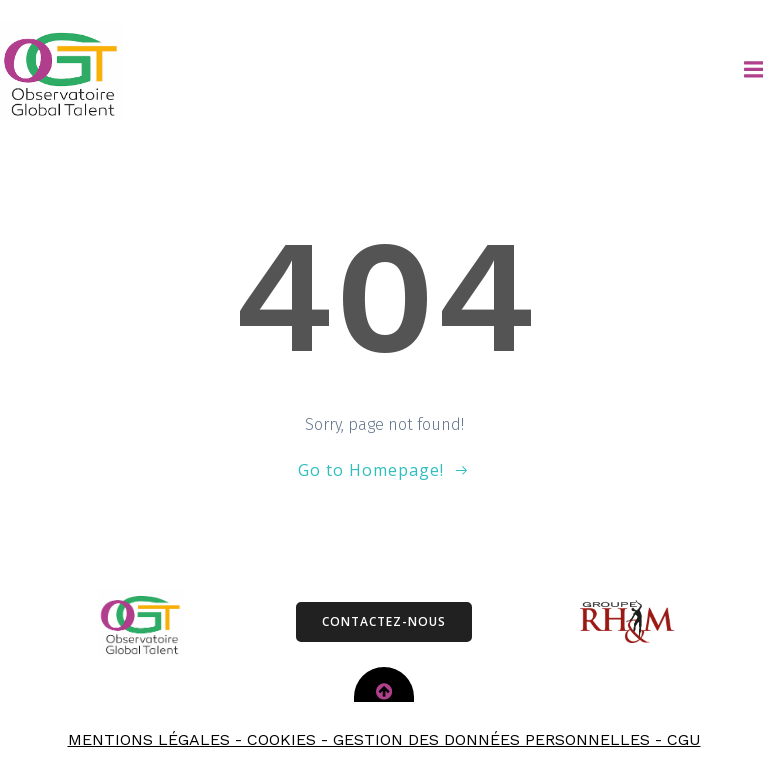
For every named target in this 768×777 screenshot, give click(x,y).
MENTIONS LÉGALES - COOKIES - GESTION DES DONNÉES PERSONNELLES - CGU (384, 739)
